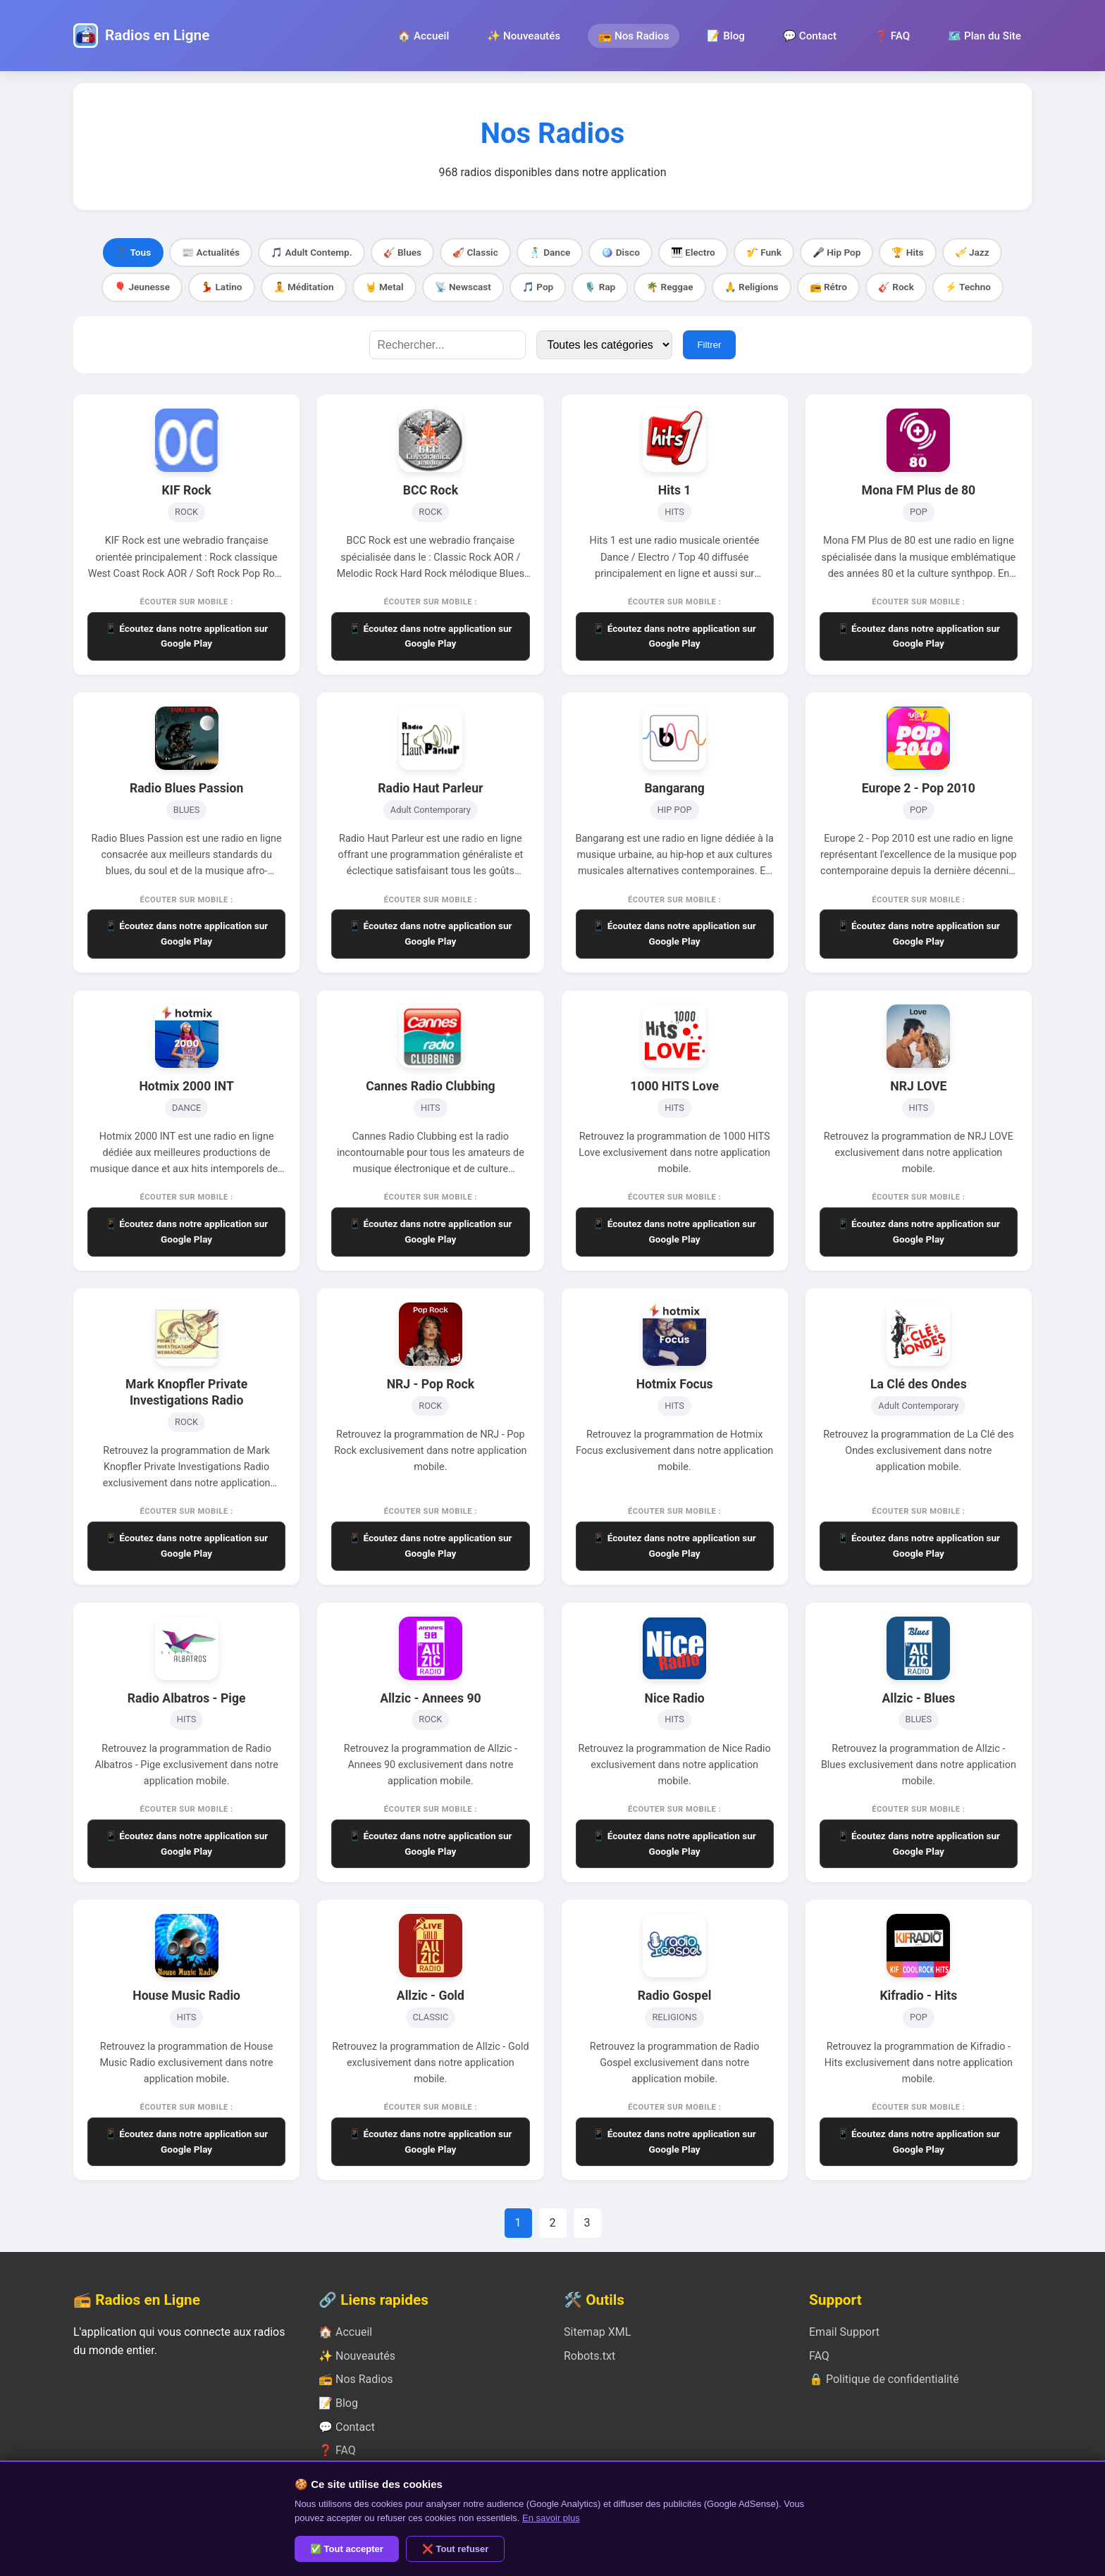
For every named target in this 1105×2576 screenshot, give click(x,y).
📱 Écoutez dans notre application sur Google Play (186, 636)
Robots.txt (589, 2356)
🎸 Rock (896, 286)
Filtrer (709, 345)
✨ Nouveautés (523, 36)
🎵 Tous (133, 252)
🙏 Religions (751, 286)
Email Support (844, 2332)
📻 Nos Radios (633, 36)
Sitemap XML (597, 2332)
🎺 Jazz (972, 252)
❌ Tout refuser (455, 2549)
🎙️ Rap (599, 286)
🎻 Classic (475, 252)
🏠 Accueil (423, 36)
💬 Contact (810, 36)
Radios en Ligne (157, 35)
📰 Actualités (211, 252)
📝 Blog (725, 36)
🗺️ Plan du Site (984, 36)
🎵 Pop (537, 286)
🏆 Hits (907, 252)
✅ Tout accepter (346, 2549)
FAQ (819, 2356)
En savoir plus (551, 2518)
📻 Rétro (828, 286)
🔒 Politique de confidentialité (884, 2379)
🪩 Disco (620, 252)
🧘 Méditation (303, 286)
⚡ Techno (968, 286)
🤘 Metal (384, 286)
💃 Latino (221, 286)
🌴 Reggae (669, 286)
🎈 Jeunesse (142, 286)
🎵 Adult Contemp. (311, 252)
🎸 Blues (402, 252)
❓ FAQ (892, 36)
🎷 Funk (764, 252)
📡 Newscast (463, 286)
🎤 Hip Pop (837, 252)
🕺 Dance (550, 252)
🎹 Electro (693, 252)
